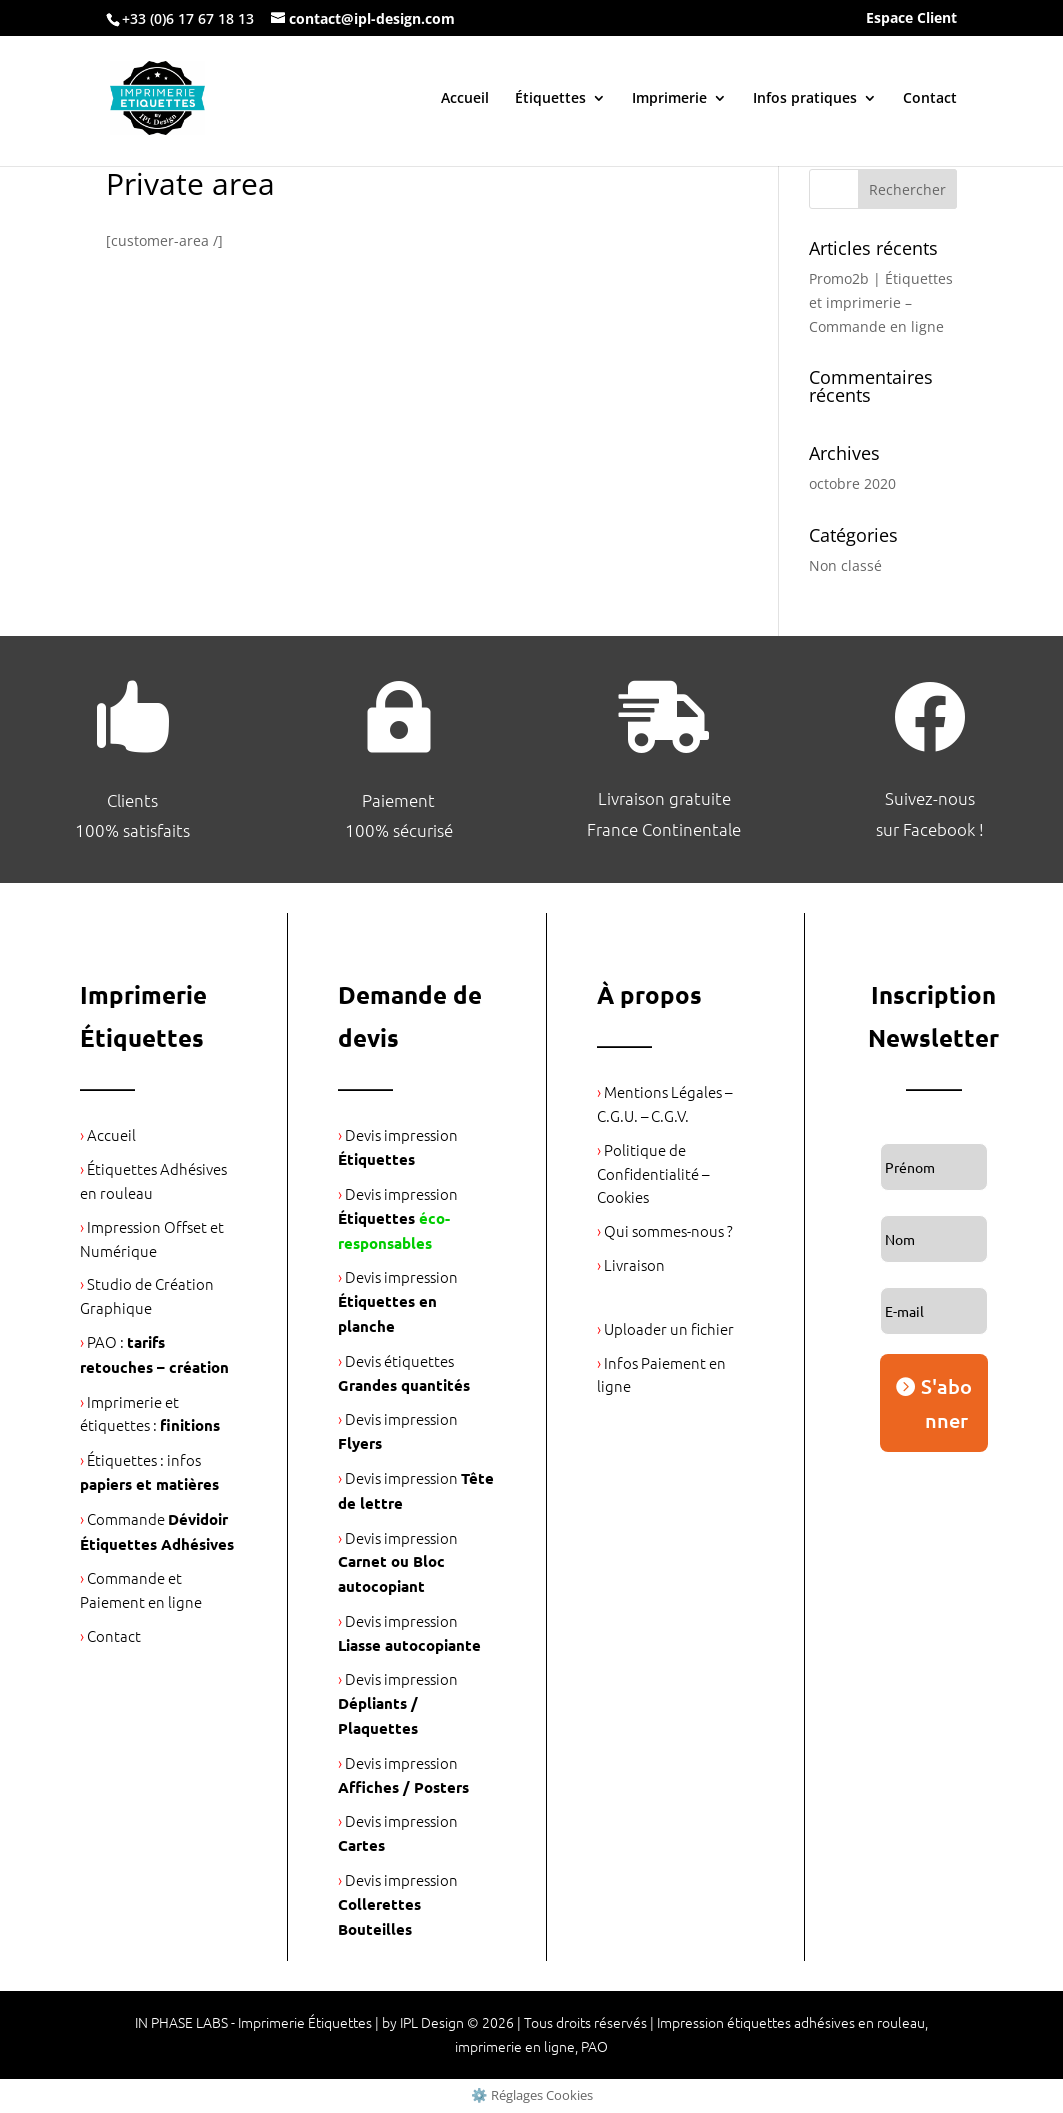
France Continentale (664, 829)
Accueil (465, 99)
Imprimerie (669, 99)
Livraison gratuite (664, 798)
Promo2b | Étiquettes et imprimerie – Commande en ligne (881, 302)
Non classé (845, 565)
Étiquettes (550, 99)
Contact (930, 99)
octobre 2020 (852, 483)
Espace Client (911, 19)
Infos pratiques (805, 99)
